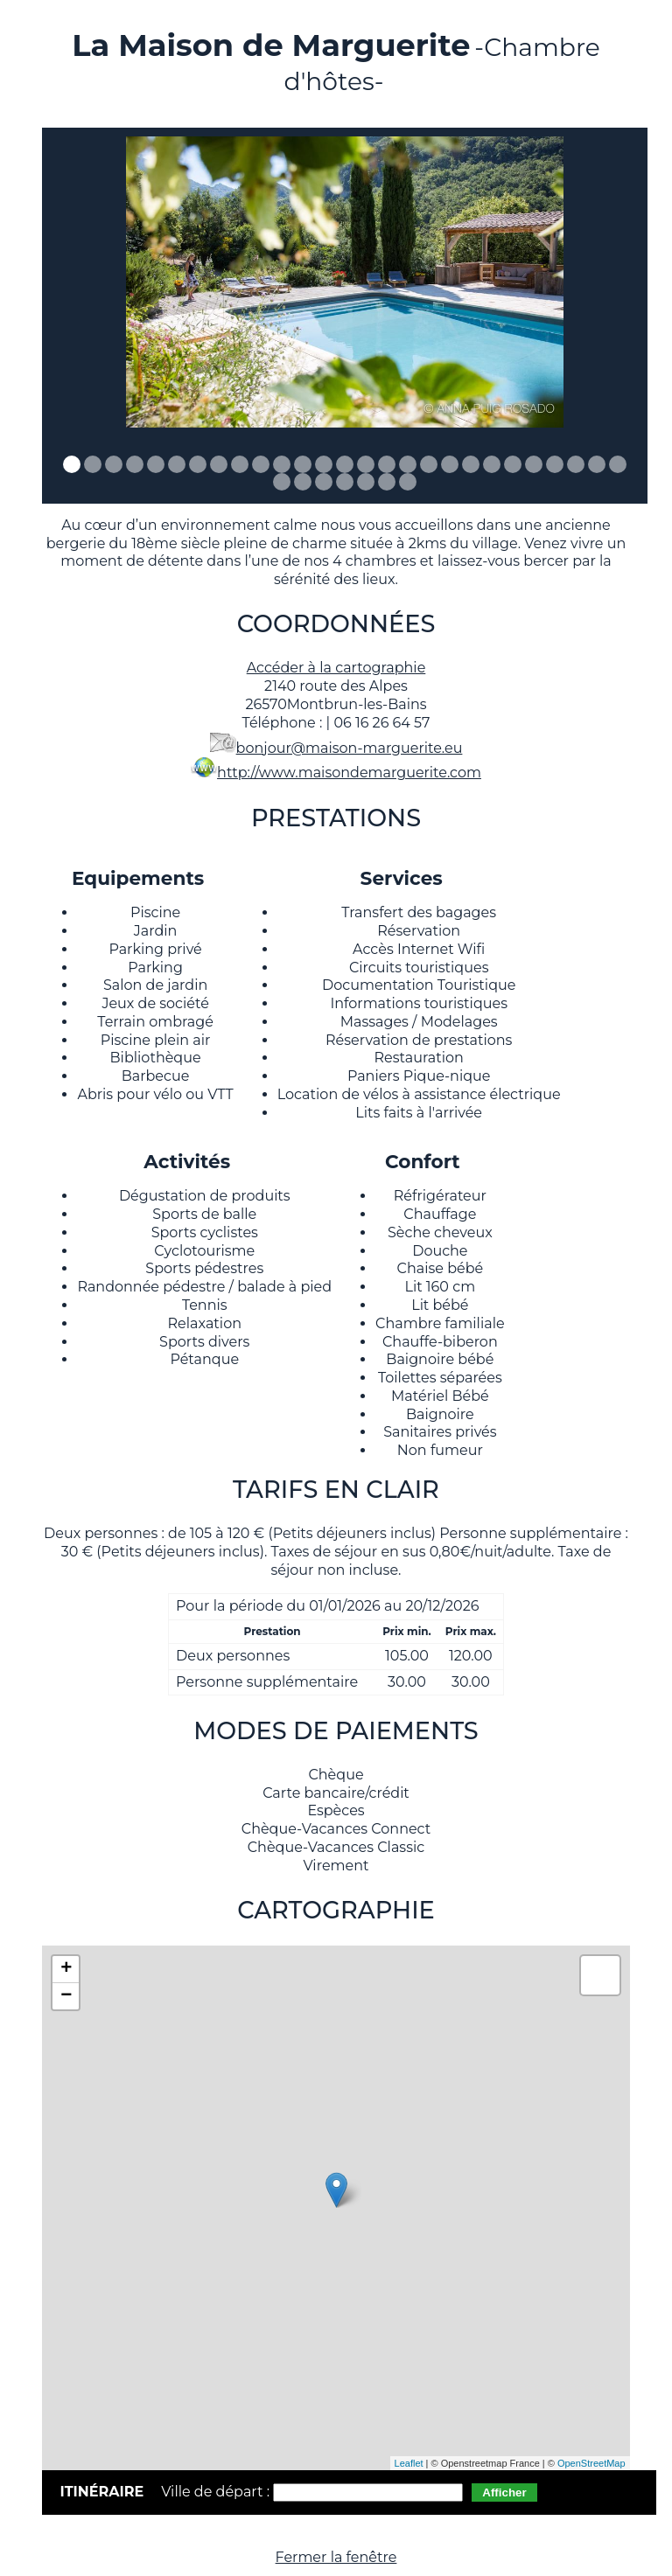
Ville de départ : (217, 2491)
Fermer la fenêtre (336, 2557)
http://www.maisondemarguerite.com (349, 772)
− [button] (66, 1996)
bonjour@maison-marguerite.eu (349, 748)
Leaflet (409, 2463)
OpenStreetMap (591, 2463)
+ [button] (66, 1969)
